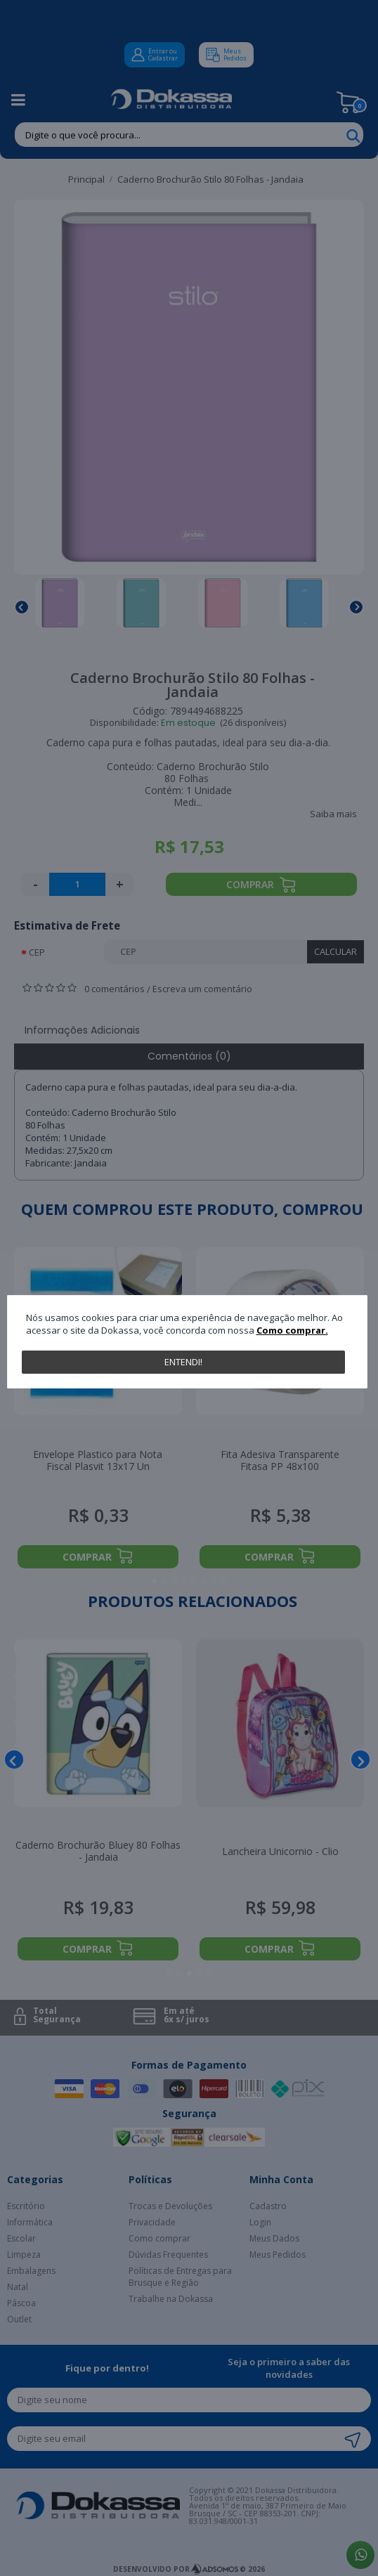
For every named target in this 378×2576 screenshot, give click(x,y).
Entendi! (183, 1361)
